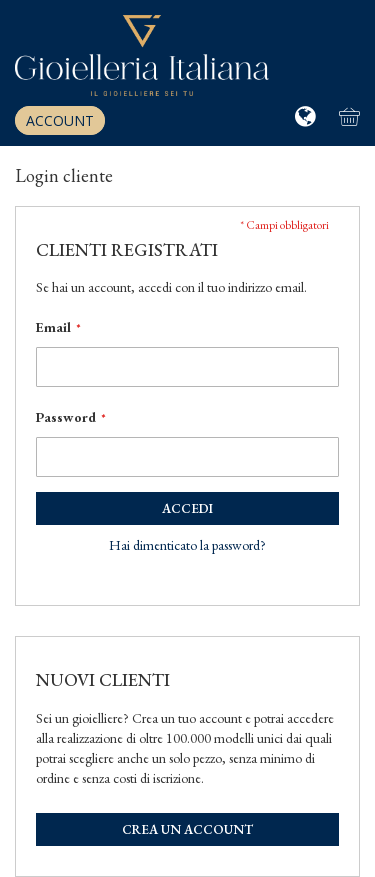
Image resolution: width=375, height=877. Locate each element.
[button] (307, 117)
